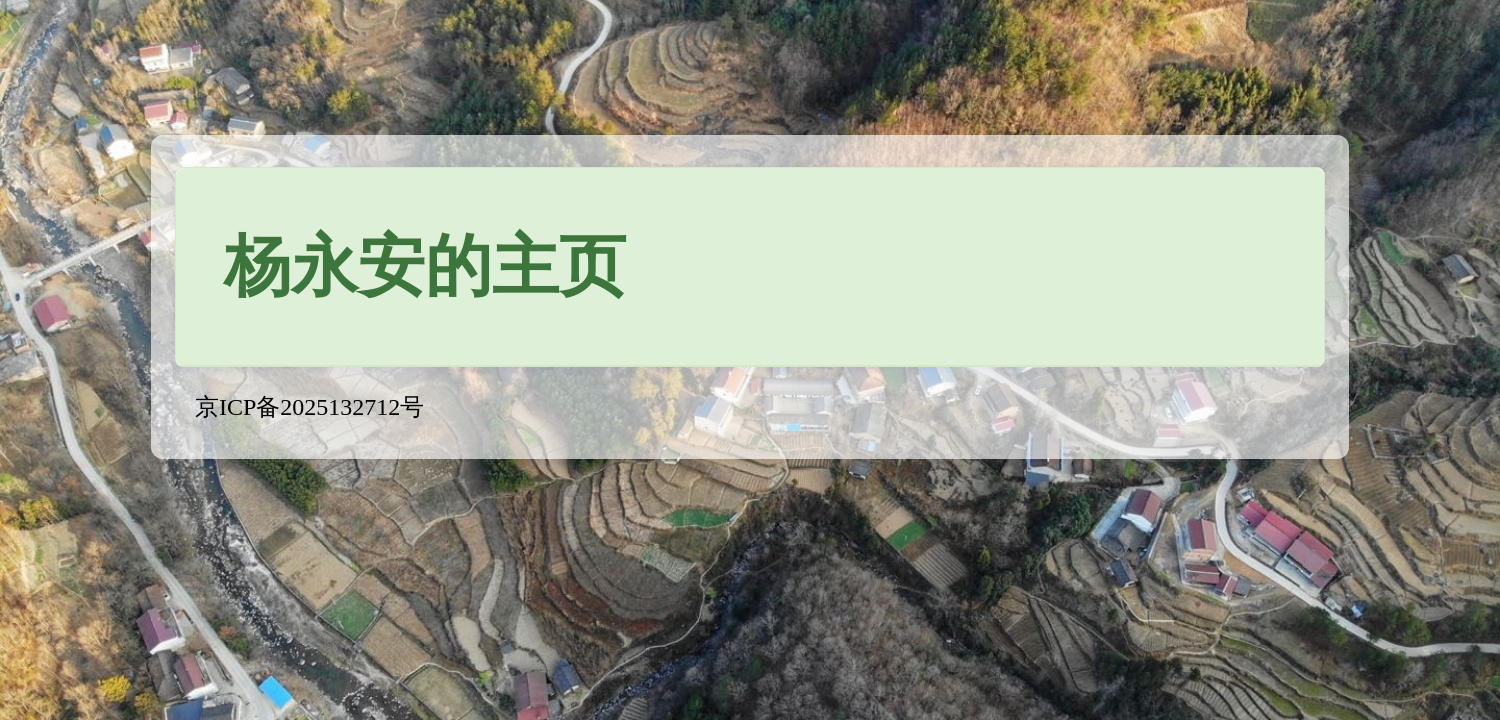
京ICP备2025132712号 (309, 407)
